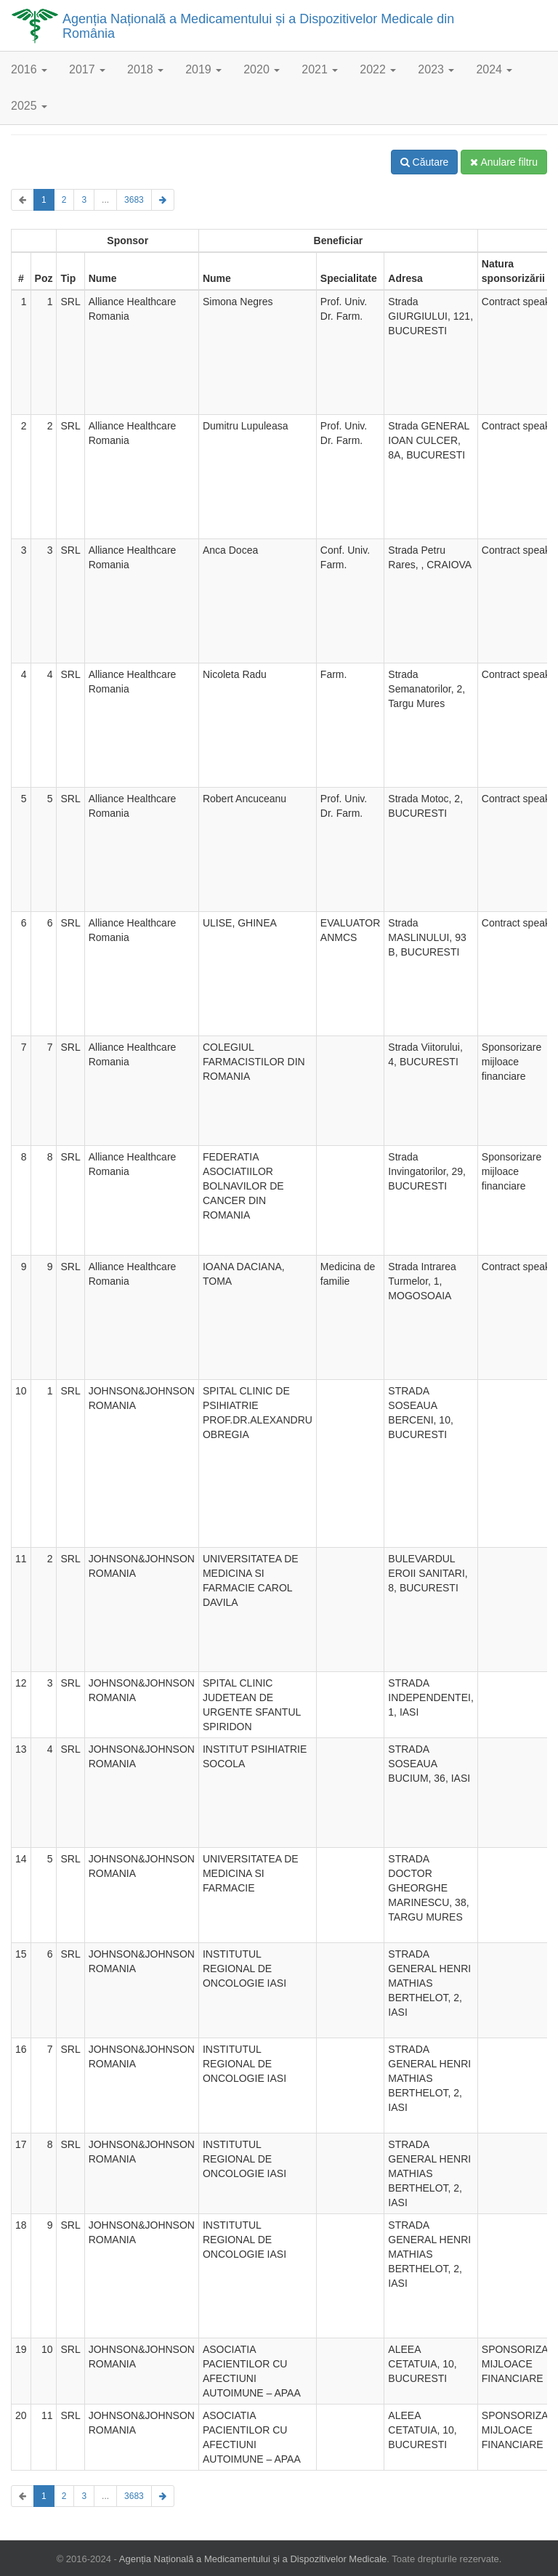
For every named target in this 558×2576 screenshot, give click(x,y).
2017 (87, 69)
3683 (134, 200)
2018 (145, 69)
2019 (203, 69)
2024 (494, 69)
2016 (29, 69)
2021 (320, 69)
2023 (436, 69)
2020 (261, 69)
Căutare (424, 162)
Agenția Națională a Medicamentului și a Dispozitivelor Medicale (253, 2558)
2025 (29, 106)
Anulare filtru (504, 162)
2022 (378, 69)
